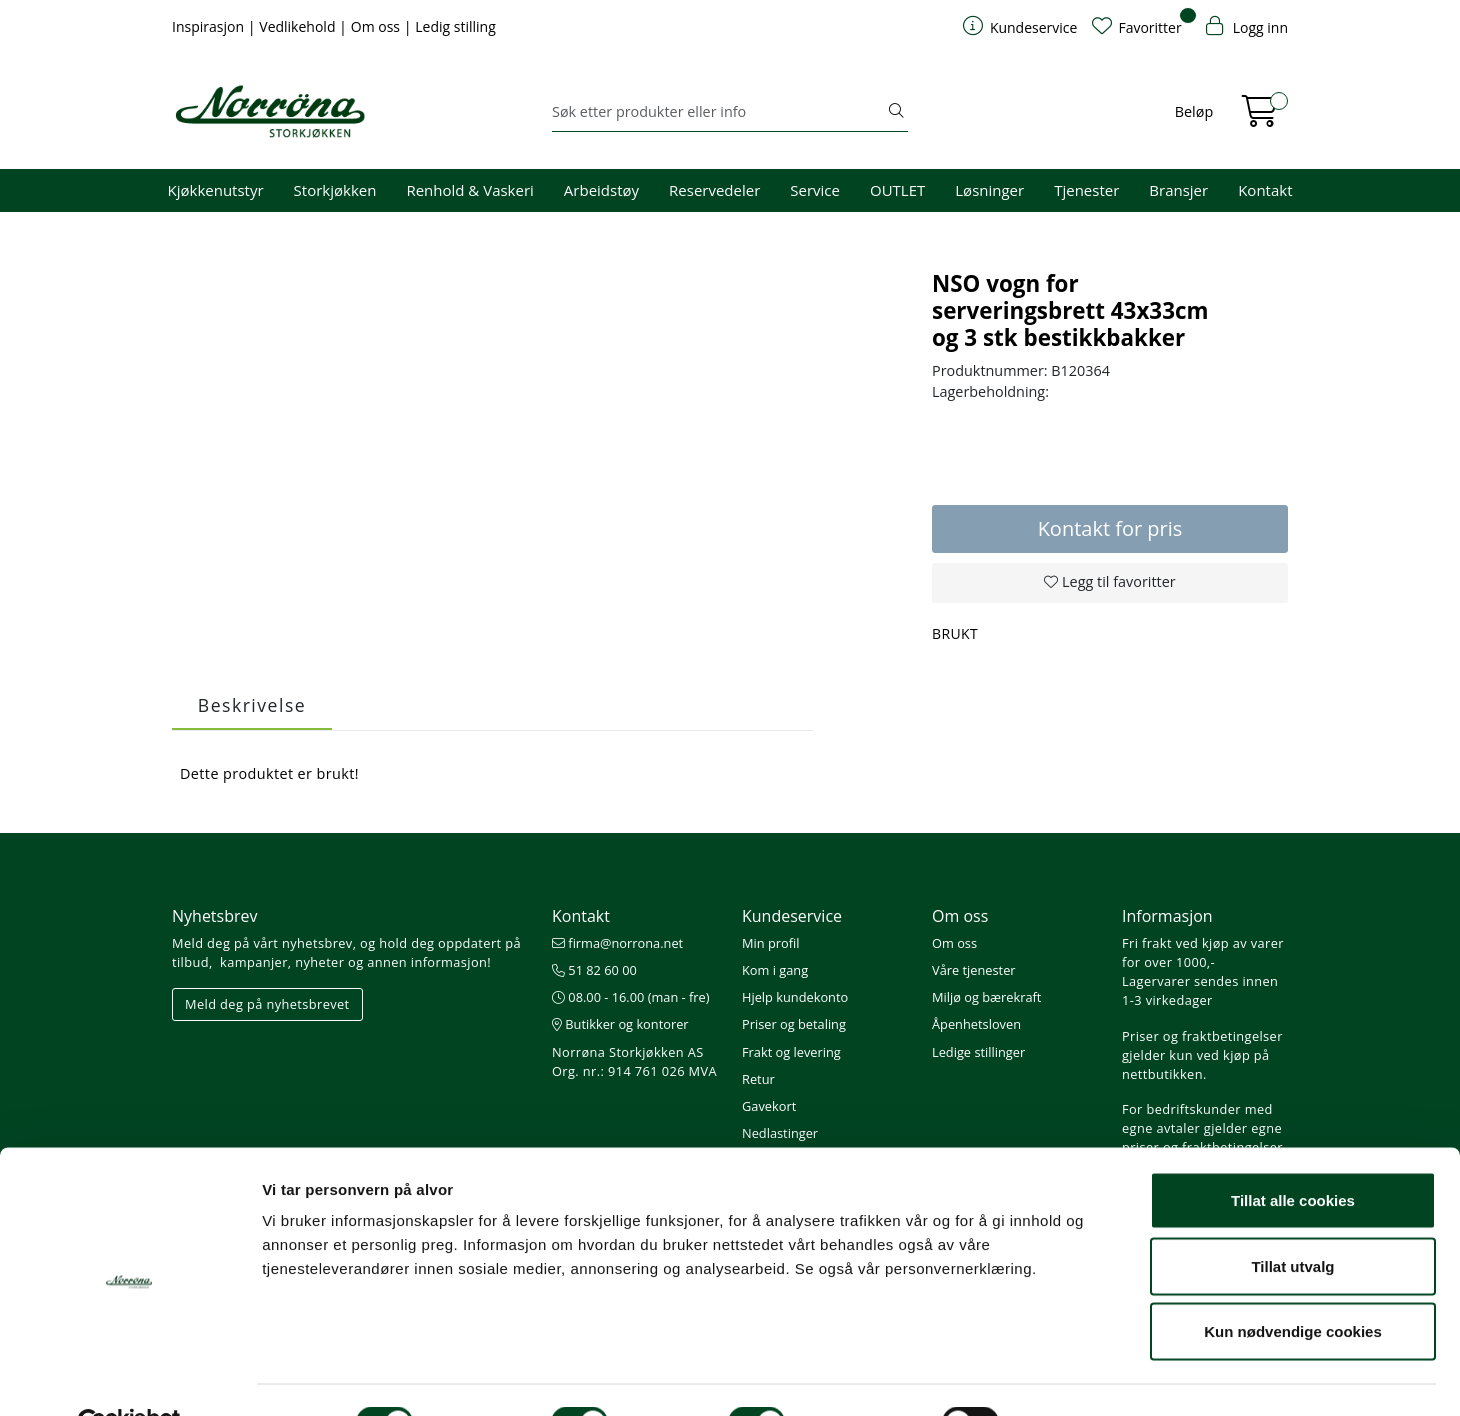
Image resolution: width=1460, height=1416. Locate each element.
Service (815, 190)
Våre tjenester (974, 970)
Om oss (377, 26)
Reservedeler (714, 190)
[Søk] (718, 112)
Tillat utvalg (1292, 1219)
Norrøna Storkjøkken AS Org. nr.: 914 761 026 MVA (634, 1061)
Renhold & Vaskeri (469, 190)
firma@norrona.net (617, 943)
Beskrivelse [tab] (252, 705)
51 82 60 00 (594, 970)
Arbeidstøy (601, 190)
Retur (758, 1079)
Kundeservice (792, 916)
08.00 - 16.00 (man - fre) (631, 997)
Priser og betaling (794, 1024)
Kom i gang (775, 970)
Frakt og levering (791, 1052)
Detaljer (1065, 1376)
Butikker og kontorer (620, 1024)
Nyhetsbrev (215, 916)
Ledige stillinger (978, 1052)
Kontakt (1265, 190)
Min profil (770, 943)
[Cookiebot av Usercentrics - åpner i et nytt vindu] (129, 1377)
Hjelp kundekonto (795, 997)
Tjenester (1086, 190)
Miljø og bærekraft (986, 997)
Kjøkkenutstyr (216, 190)
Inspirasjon (210, 26)
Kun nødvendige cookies (1293, 1284)
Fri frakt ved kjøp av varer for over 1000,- (1203, 952)
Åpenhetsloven (976, 1024)
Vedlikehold (299, 26)
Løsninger (989, 190)
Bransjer (1178, 190)
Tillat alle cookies (1293, 1153)
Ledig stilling (455, 26)
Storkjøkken (335, 190)
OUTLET (897, 190)
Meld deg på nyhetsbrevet (267, 1004)
